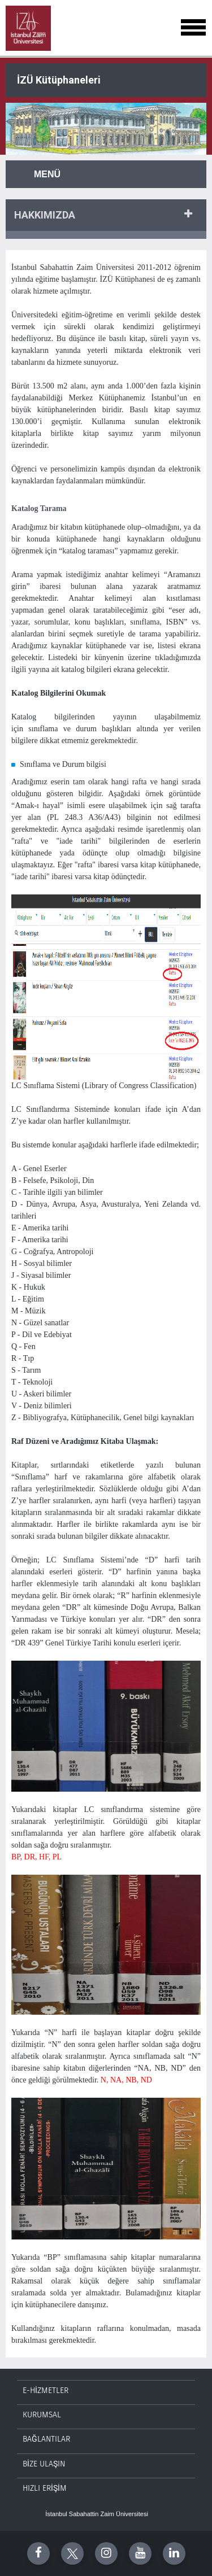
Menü (47, 174)
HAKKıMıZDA (44, 215)
